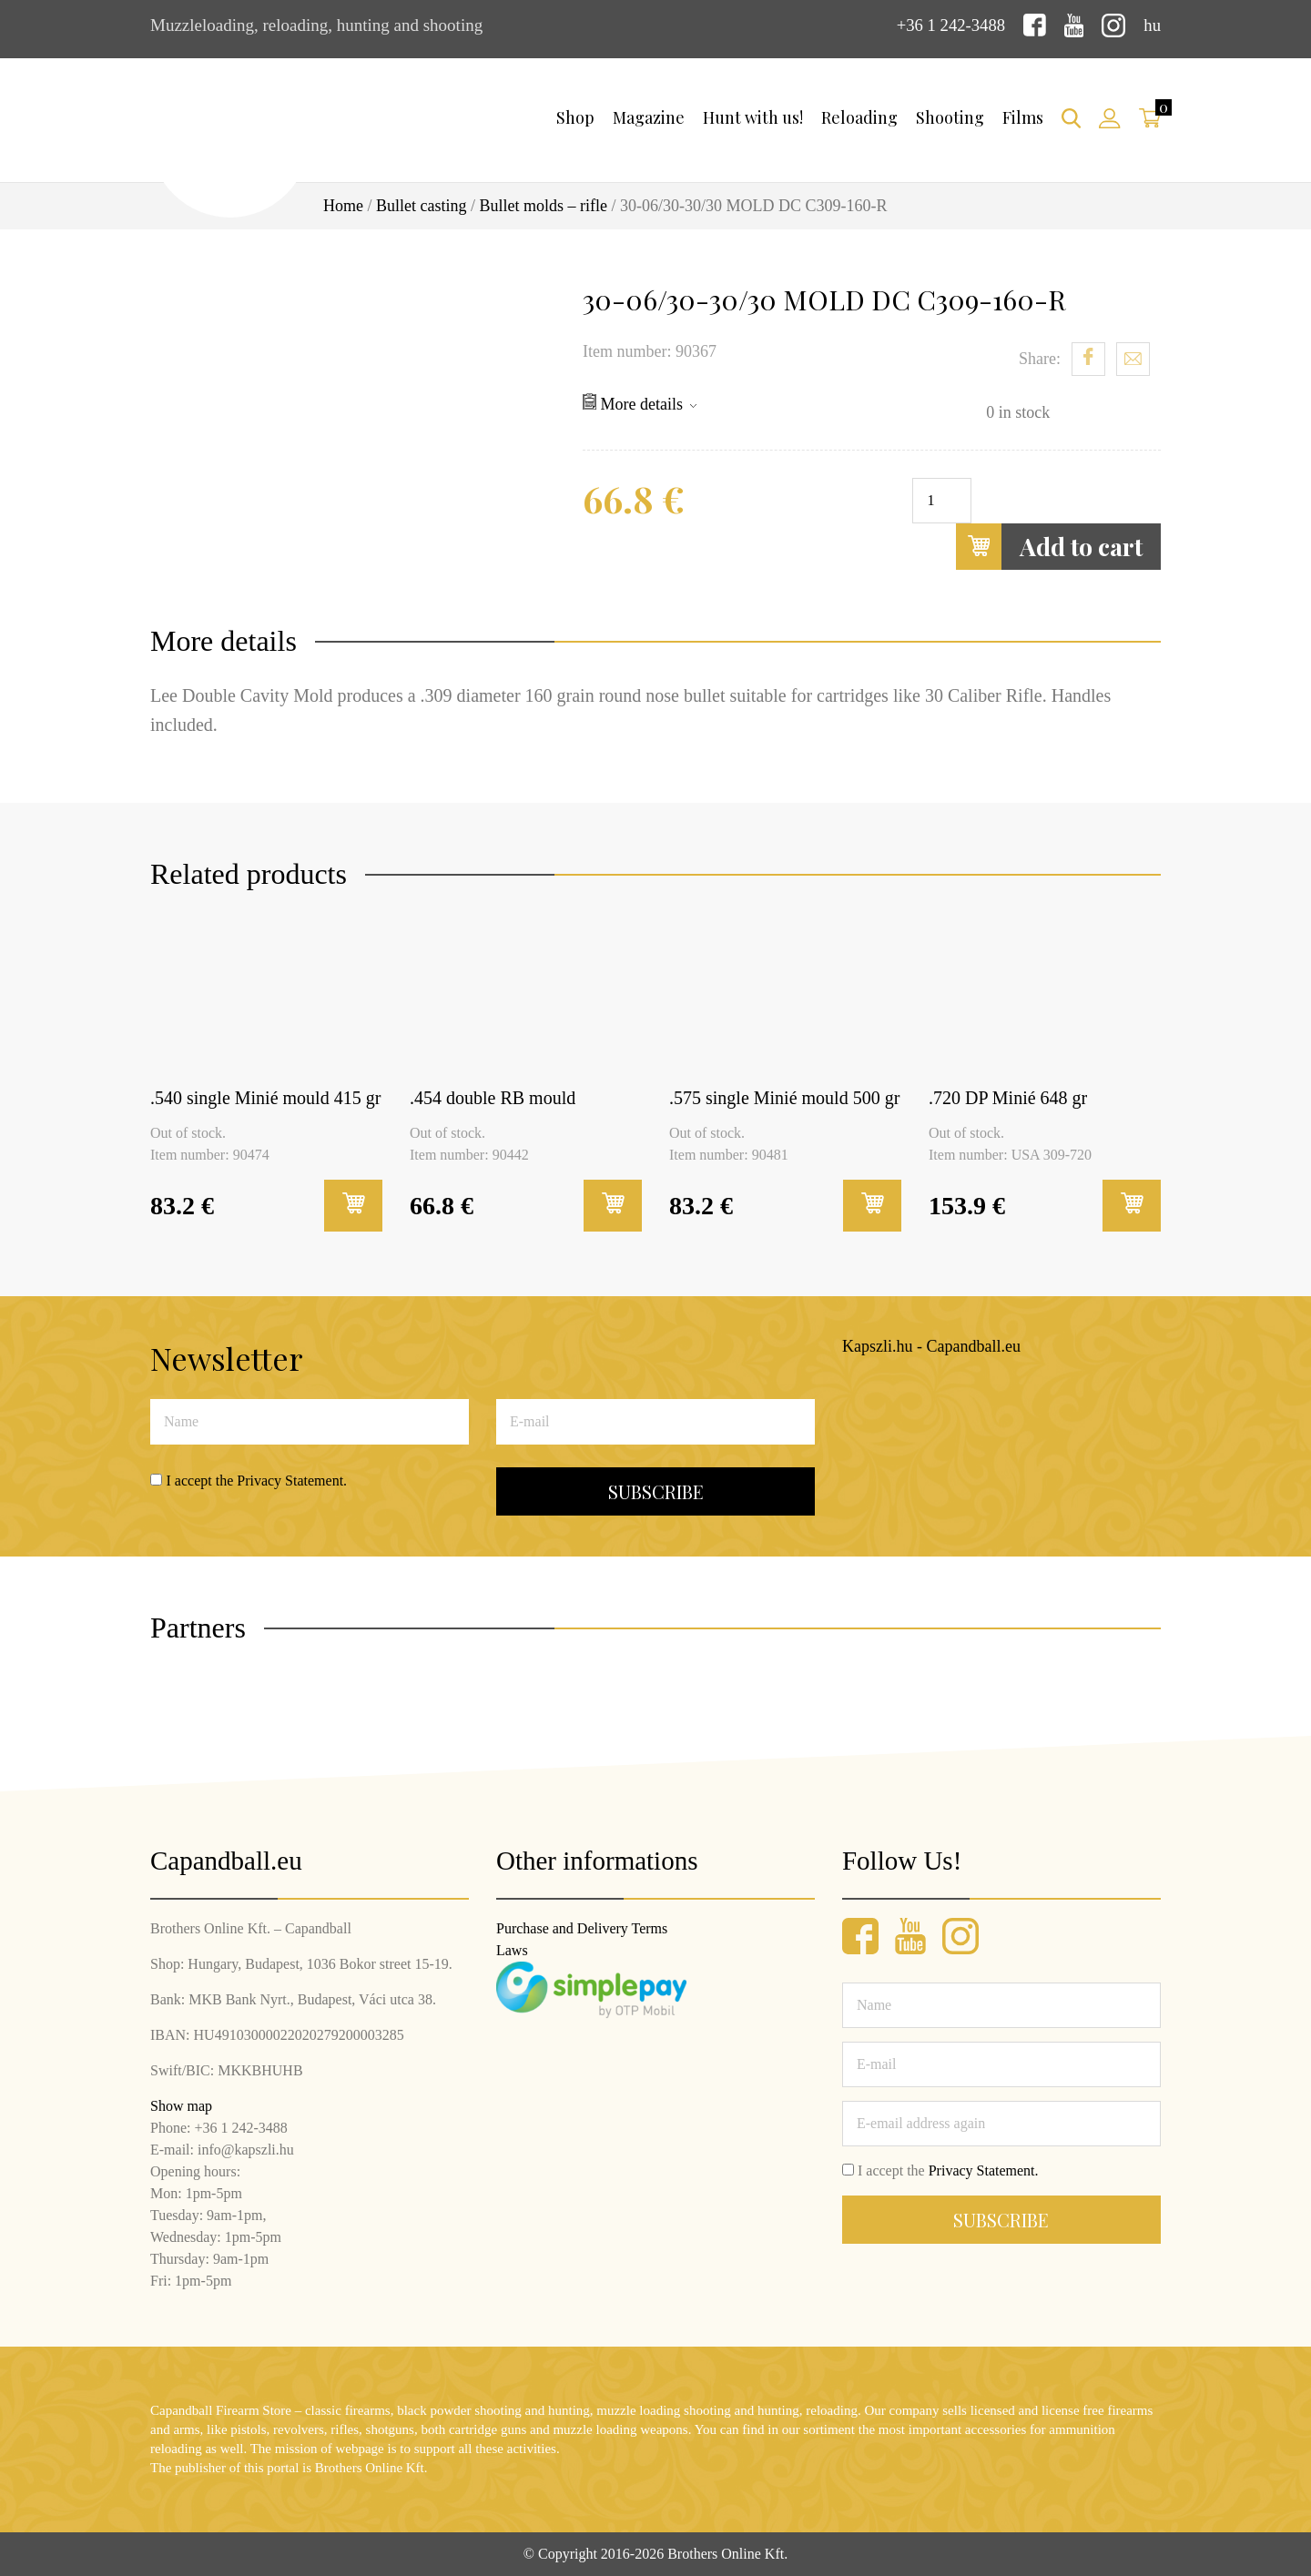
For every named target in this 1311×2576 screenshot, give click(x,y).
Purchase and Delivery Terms (581, 1928)
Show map (181, 2106)
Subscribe (656, 1490)
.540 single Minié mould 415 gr (265, 1098)
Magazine (649, 117)
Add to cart (1049, 545)
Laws (512, 1950)
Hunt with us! (753, 117)
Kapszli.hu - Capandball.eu (931, 1346)
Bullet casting (421, 206)
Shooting (950, 117)
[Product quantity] (941, 499)
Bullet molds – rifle (543, 206)
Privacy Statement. (292, 1479)
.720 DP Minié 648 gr (1008, 1098)
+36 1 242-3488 (949, 25)
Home (343, 206)
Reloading (859, 117)
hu (1152, 25)
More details (639, 402)
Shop (575, 117)
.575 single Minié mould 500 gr (784, 1098)
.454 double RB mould (492, 1098)
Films (1022, 117)
